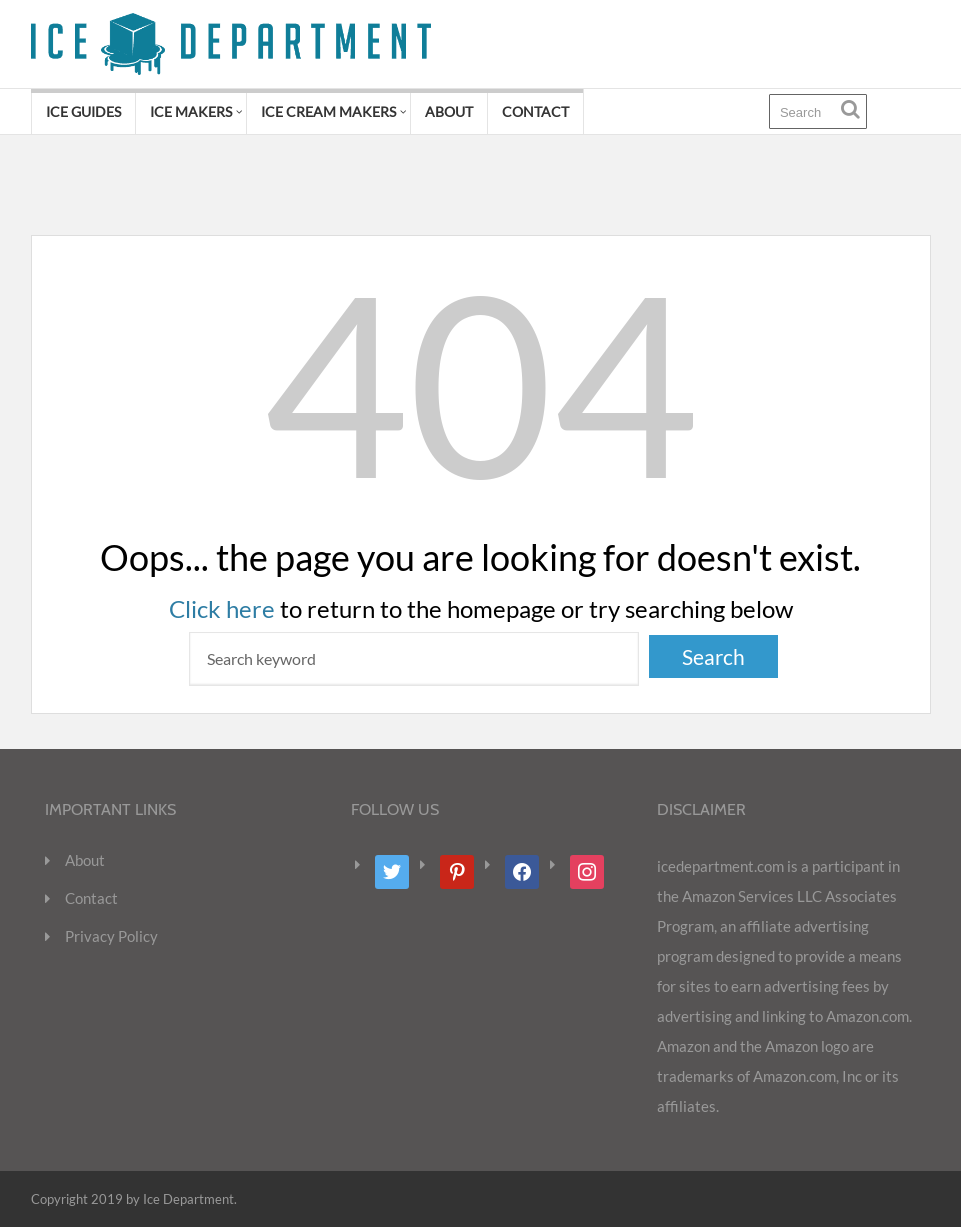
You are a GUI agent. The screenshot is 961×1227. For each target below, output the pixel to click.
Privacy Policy (111, 936)
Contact (535, 111)
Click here (222, 608)
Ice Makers (191, 111)
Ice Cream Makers (328, 111)
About (449, 111)
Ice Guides (83, 111)
